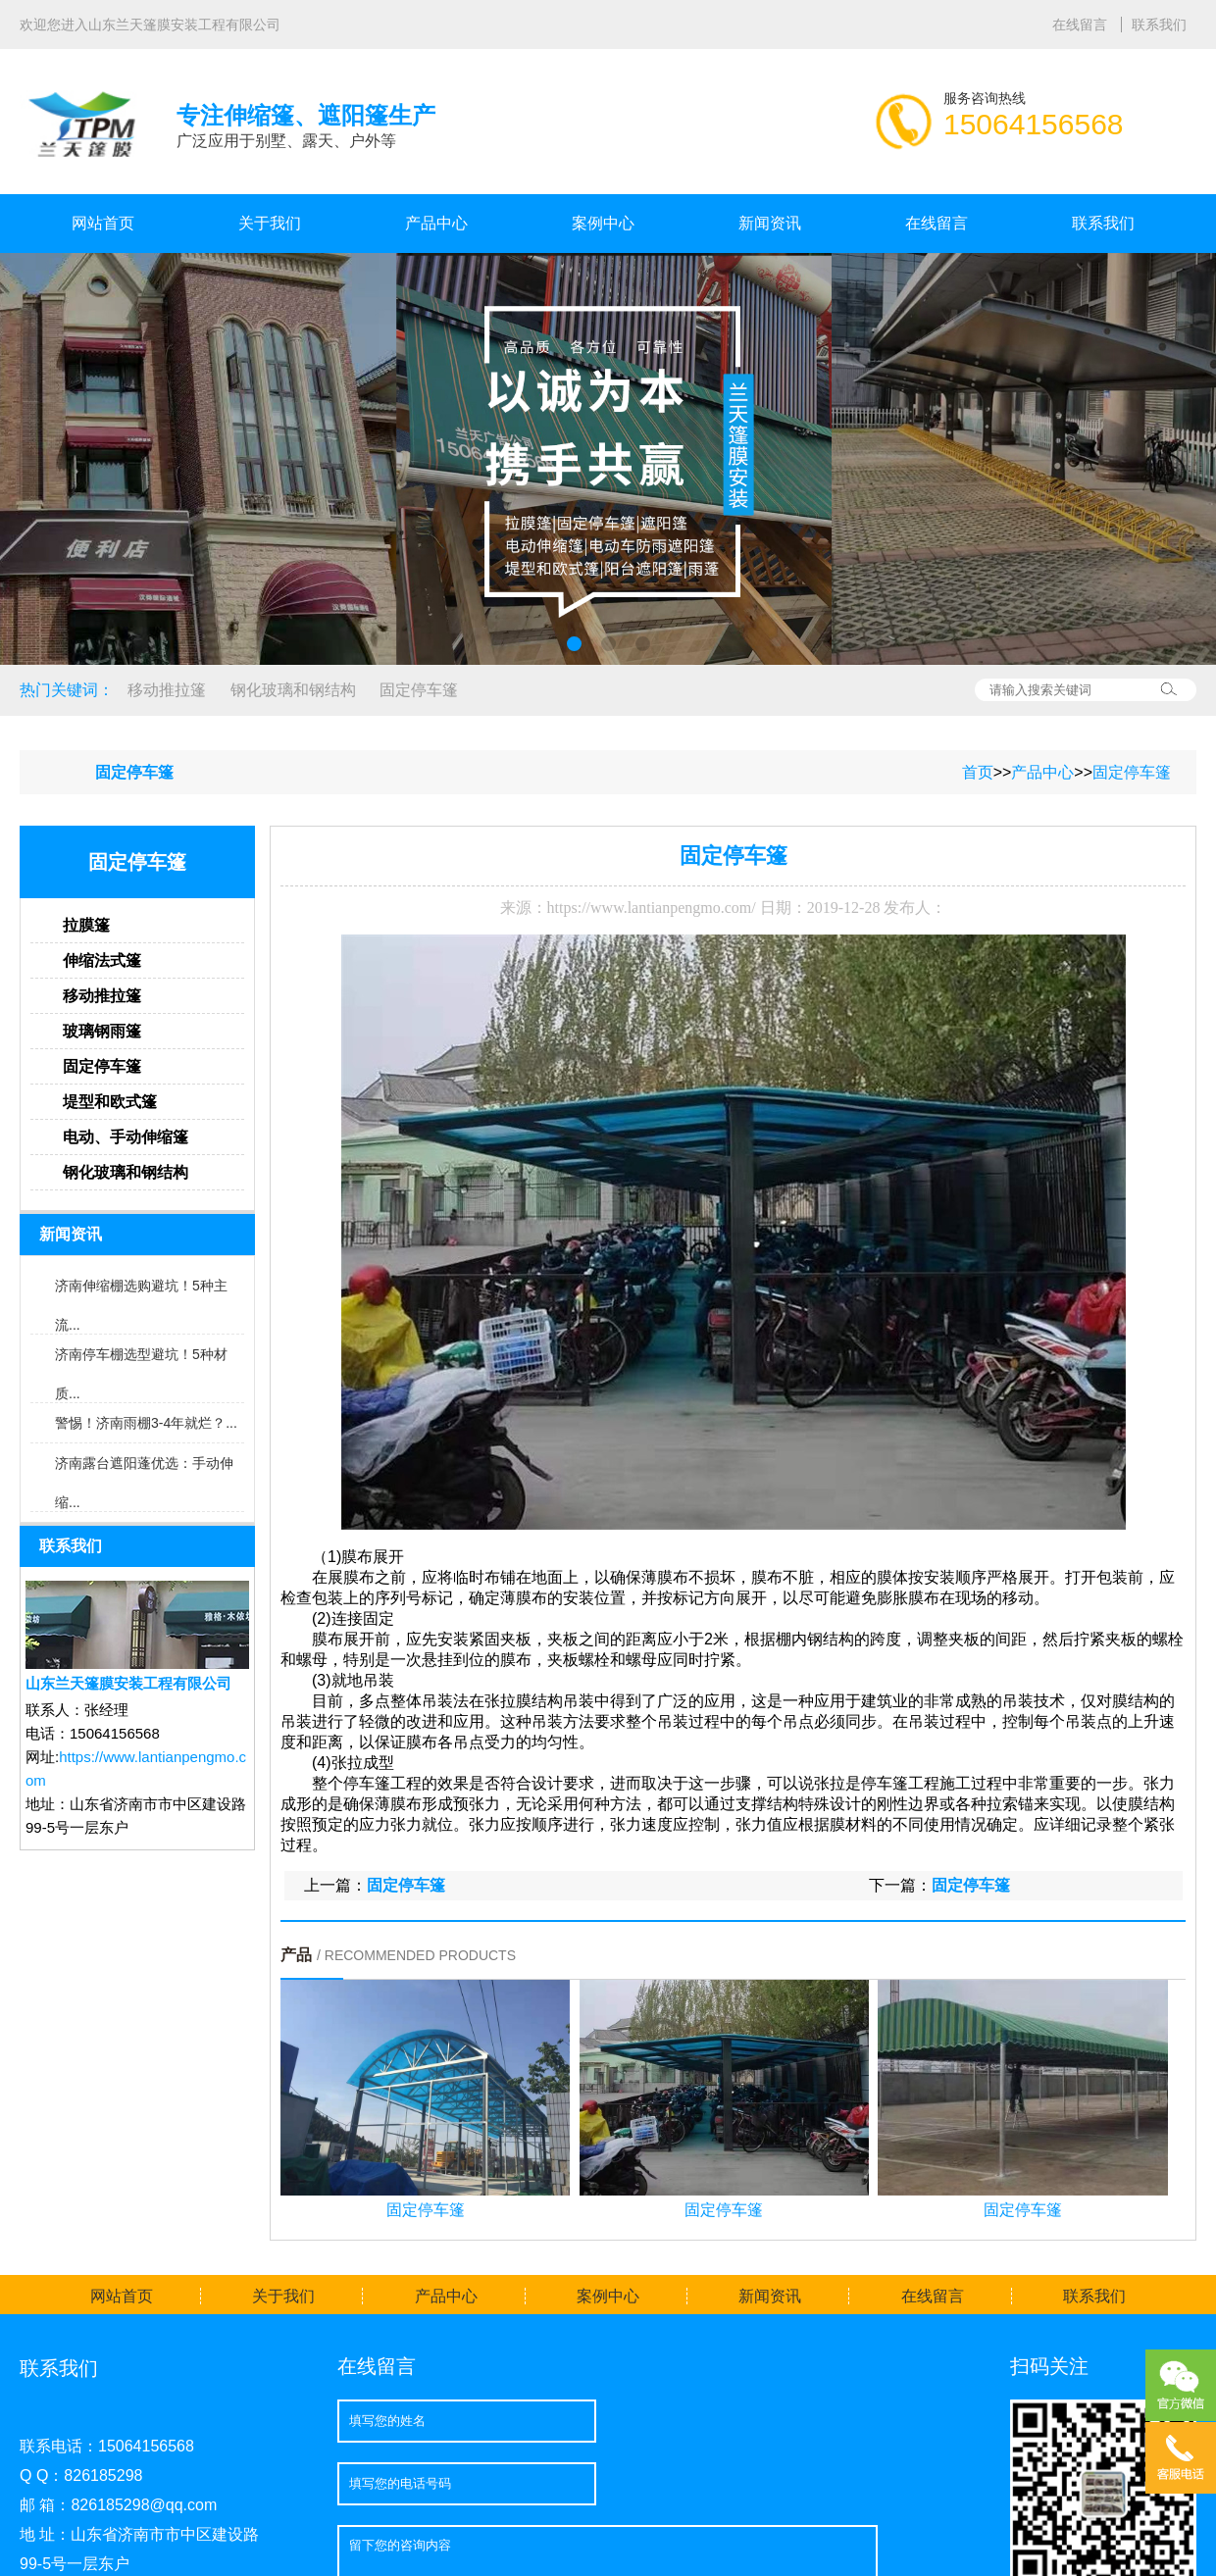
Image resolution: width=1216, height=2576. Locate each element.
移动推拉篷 (166, 690)
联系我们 (1159, 24)
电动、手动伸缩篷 (125, 1137)
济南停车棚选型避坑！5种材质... (141, 1360)
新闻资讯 (769, 223)
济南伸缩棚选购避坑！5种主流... (141, 1291)
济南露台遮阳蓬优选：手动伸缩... (144, 1469)
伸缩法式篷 (102, 960)
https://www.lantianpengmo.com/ (651, 907)
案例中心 (603, 223)
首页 (977, 772)
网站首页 (103, 223)
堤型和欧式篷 (110, 1101)
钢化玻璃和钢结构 (293, 690)
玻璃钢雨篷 (102, 1031)
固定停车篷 (419, 690)
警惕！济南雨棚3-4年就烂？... (146, 1423)
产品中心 (436, 223)
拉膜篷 (86, 925)
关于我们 (269, 223)
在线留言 (1081, 24)
